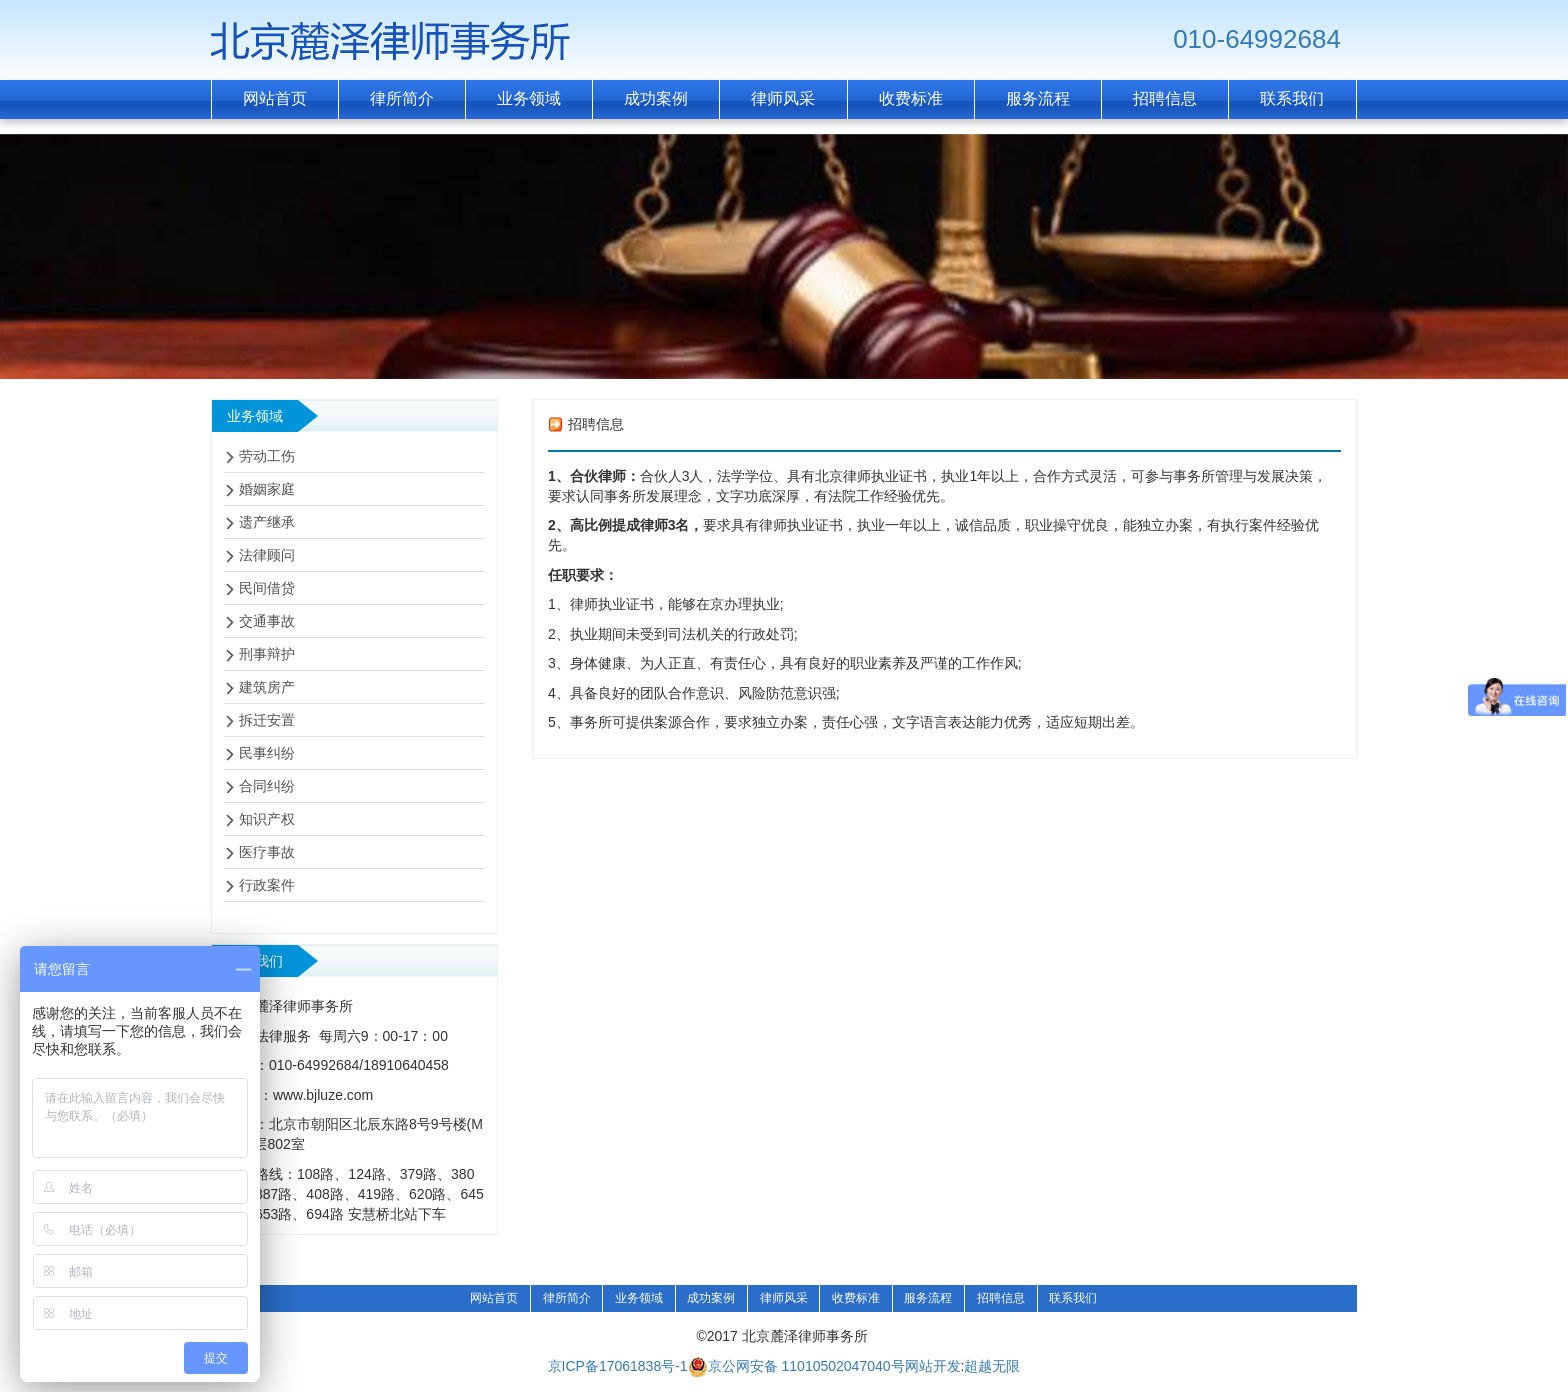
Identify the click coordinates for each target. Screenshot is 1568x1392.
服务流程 (928, 1298)
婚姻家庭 (267, 489)
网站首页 (494, 1298)
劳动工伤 (267, 456)
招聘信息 (1001, 1298)
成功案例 (711, 1298)
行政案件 (267, 885)
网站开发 (933, 1366)
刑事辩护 (267, 654)
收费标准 (856, 1298)
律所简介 (567, 1298)
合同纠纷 (267, 786)
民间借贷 (267, 588)
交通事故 (267, 621)
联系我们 (1073, 1298)
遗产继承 (267, 522)
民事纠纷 (267, 753)
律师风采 (784, 1298)
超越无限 (992, 1366)
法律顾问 (267, 555)
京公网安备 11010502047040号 (796, 1367)
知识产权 (267, 819)
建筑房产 (267, 687)
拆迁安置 (267, 720)
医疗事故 (267, 852)
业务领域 (639, 1298)
